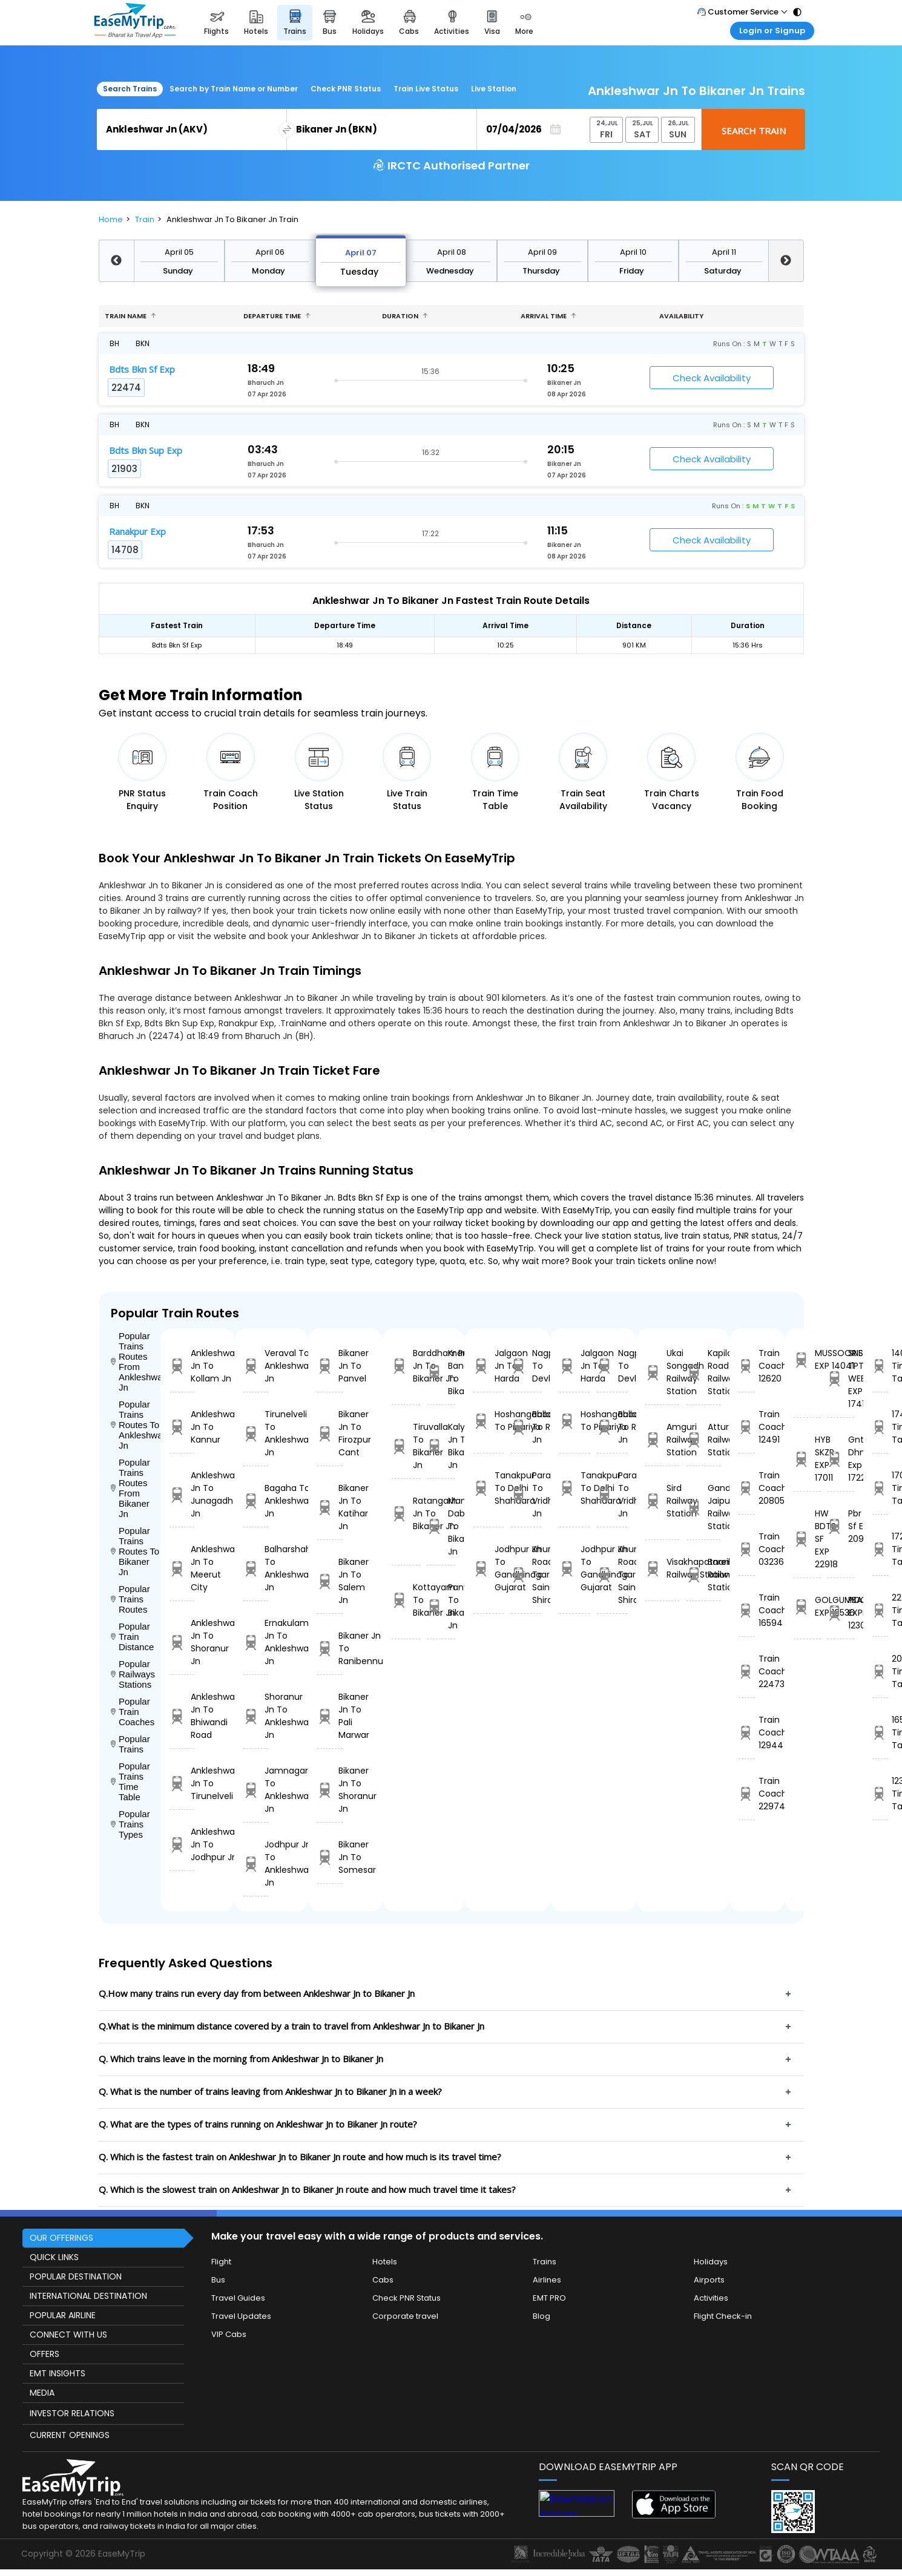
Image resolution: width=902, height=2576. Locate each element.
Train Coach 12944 (747, 1732)
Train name (130, 316)
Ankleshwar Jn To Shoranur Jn (182, 1642)
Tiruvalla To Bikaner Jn (406, 1446)
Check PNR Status (346, 89)
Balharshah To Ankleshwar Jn (255, 1568)
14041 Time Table (880, 1366)
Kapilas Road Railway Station (703, 1372)
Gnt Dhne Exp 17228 (840, 1459)
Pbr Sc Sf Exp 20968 (840, 1526)
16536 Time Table (880, 1732)
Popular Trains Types (130, 1824)
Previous (116, 261)
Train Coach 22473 (747, 1671)
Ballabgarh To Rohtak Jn (526, 1427)
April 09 (542, 252)
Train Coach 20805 (747, 1488)
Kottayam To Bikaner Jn (406, 1600)
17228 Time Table (880, 1549)
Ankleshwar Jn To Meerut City (182, 1568)
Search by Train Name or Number (234, 89)
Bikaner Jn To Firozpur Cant (330, 1433)
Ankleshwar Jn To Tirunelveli (182, 1783)
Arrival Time (548, 316)
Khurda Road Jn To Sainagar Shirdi (526, 1574)
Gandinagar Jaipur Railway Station (703, 1507)
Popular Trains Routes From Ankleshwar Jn (136, 1361)
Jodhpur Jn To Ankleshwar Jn (255, 1863)
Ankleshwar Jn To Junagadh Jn (182, 1494)
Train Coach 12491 (747, 1427)
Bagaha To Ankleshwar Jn (255, 1500)
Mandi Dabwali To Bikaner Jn (441, 1526)
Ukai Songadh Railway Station (662, 1372)
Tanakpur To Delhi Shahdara (488, 1488)
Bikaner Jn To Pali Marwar (330, 1716)
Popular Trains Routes (130, 1599)
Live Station (493, 89)
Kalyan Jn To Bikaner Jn (441, 1446)
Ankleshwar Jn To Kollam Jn (182, 1366)
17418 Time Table (880, 1427)
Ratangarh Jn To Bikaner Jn (406, 1513)
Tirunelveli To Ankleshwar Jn (255, 1433)
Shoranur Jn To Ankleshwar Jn (255, 1716)
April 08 (451, 252)
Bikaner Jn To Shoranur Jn (330, 1790)
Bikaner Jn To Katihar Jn (330, 1507)
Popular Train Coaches (133, 1711)
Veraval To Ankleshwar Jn (255, 1366)
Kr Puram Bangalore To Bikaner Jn (441, 1372)
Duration (405, 316)
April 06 (270, 252)
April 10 (633, 252)
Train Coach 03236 (747, 1549)
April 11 (724, 252)
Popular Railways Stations (133, 1674)
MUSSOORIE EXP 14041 (807, 1359)
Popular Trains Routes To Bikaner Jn (135, 1551)
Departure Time (277, 316)
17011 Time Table (880, 1488)
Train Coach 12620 (747, 1366)
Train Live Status (425, 89)
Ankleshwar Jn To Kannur (182, 1427)
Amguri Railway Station (662, 1439)
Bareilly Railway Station (703, 1574)
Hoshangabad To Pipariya (488, 1420)
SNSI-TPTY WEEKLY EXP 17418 (840, 1378)
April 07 (361, 252)
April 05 (179, 252)
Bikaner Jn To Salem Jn (330, 1581)
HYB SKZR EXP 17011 (807, 1459)
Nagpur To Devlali (526, 1366)
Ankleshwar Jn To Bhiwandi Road (182, 1716)
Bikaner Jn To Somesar (330, 1857)
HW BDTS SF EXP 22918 (807, 1538)
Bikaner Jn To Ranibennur (330, 1648)
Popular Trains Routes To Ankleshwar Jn (136, 1424)
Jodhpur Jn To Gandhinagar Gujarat (488, 1568)
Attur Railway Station (703, 1439)
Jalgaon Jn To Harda (488, 1366)
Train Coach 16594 (747, 1610)
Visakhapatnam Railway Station (662, 1568)
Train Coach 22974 (747, 1793)
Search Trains (130, 89)
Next (785, 261)
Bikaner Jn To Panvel (330, 1366)
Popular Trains (130, 1744)
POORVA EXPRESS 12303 (840, 1612)
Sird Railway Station (662, 1500)
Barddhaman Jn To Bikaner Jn (406, 1366)
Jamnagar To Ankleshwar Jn (255, 1790)
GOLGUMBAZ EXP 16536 (807, 1606)
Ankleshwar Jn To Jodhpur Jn (182, 1844)
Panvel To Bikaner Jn (441, 1606)
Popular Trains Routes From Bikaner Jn (130, 1488)
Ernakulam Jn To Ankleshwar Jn (255, 1642)
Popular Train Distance (132, 1636)
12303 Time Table (880, 1793)
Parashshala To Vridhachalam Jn (526, 1494)
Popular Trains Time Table (130, 1781)
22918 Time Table (880, 1610)
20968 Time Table (880, 1671)
